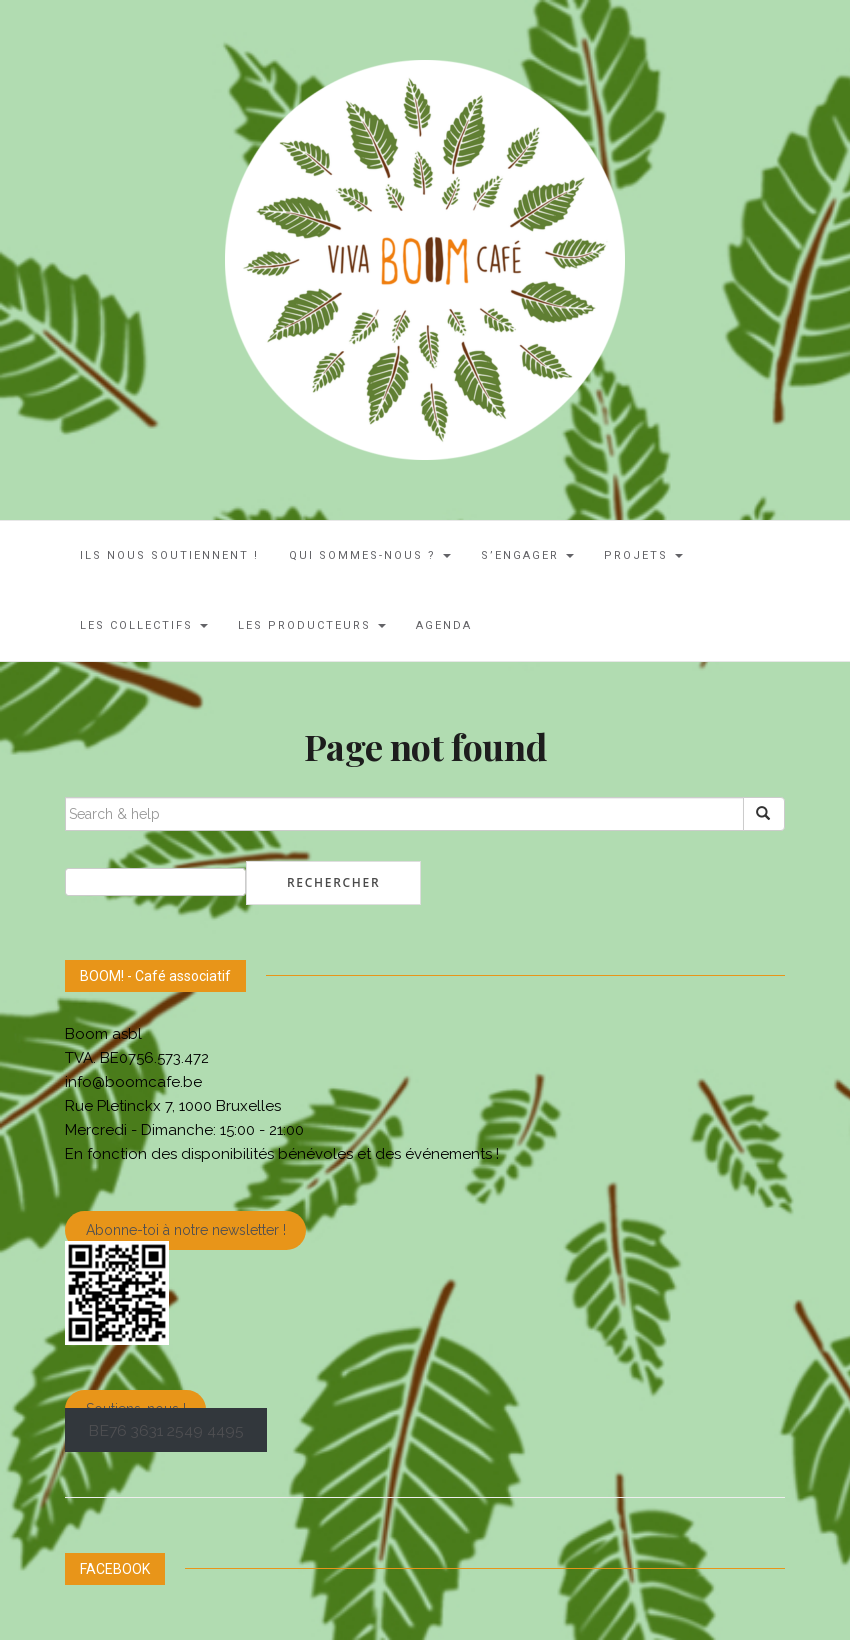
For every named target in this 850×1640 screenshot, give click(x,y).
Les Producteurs (312, 625)
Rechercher (333, 882)
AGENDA (444, 625)
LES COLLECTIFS (144, 625)
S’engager (527, 555)
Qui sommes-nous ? (370, 555)
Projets (643, 555)
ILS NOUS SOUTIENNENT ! (169, 555)
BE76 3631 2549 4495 (166, 1430)
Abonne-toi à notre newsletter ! (186, 1231)
